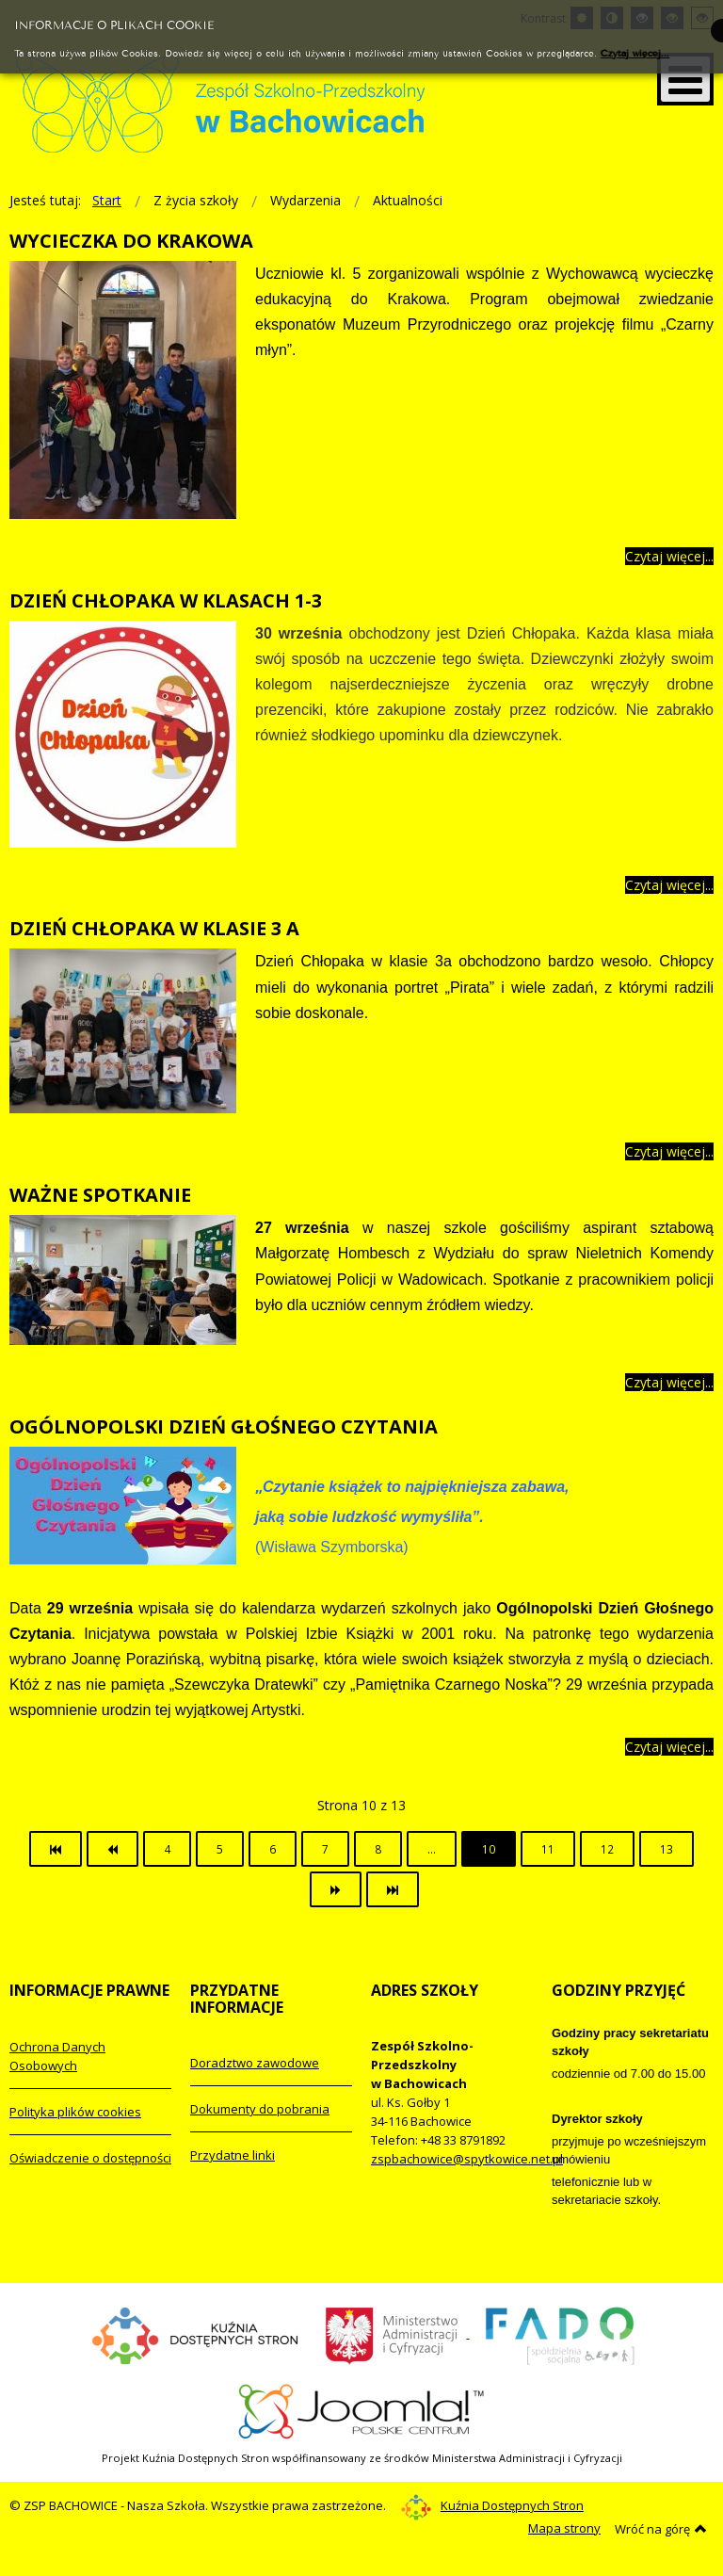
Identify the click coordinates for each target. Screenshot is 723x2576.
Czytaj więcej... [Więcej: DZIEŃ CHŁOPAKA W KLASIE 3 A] (669, 1151)
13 (666, 1848)
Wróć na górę (661, 2528)
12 (607, 1848)
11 (547, 1848)
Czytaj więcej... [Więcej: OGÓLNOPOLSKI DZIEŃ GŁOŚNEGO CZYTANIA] (669, 1747)
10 (488, 1848)
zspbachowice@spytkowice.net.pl (467, 2158)
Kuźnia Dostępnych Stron (492, 2505)
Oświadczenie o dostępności (90, 2157)
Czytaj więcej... (635, 52)
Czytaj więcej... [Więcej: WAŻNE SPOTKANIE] (669, 1382)
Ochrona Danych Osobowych (57, 2056)
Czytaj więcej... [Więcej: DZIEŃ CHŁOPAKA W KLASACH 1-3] (669, 885)
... (431, 1848)
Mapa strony (564, 2527)
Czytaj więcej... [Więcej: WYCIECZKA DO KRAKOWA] (669, 556)
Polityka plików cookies (75, 2111)
